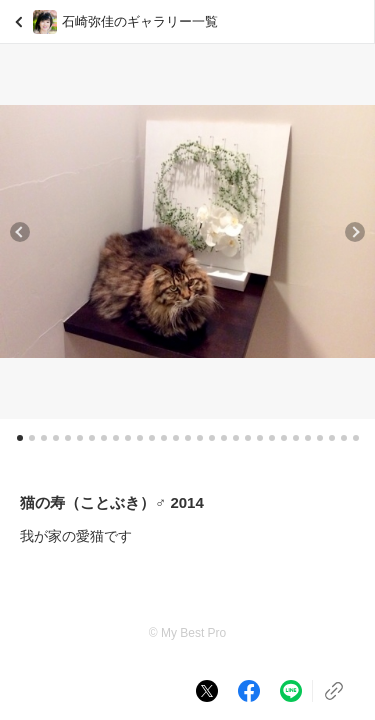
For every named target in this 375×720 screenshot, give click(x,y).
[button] (20, 232)
